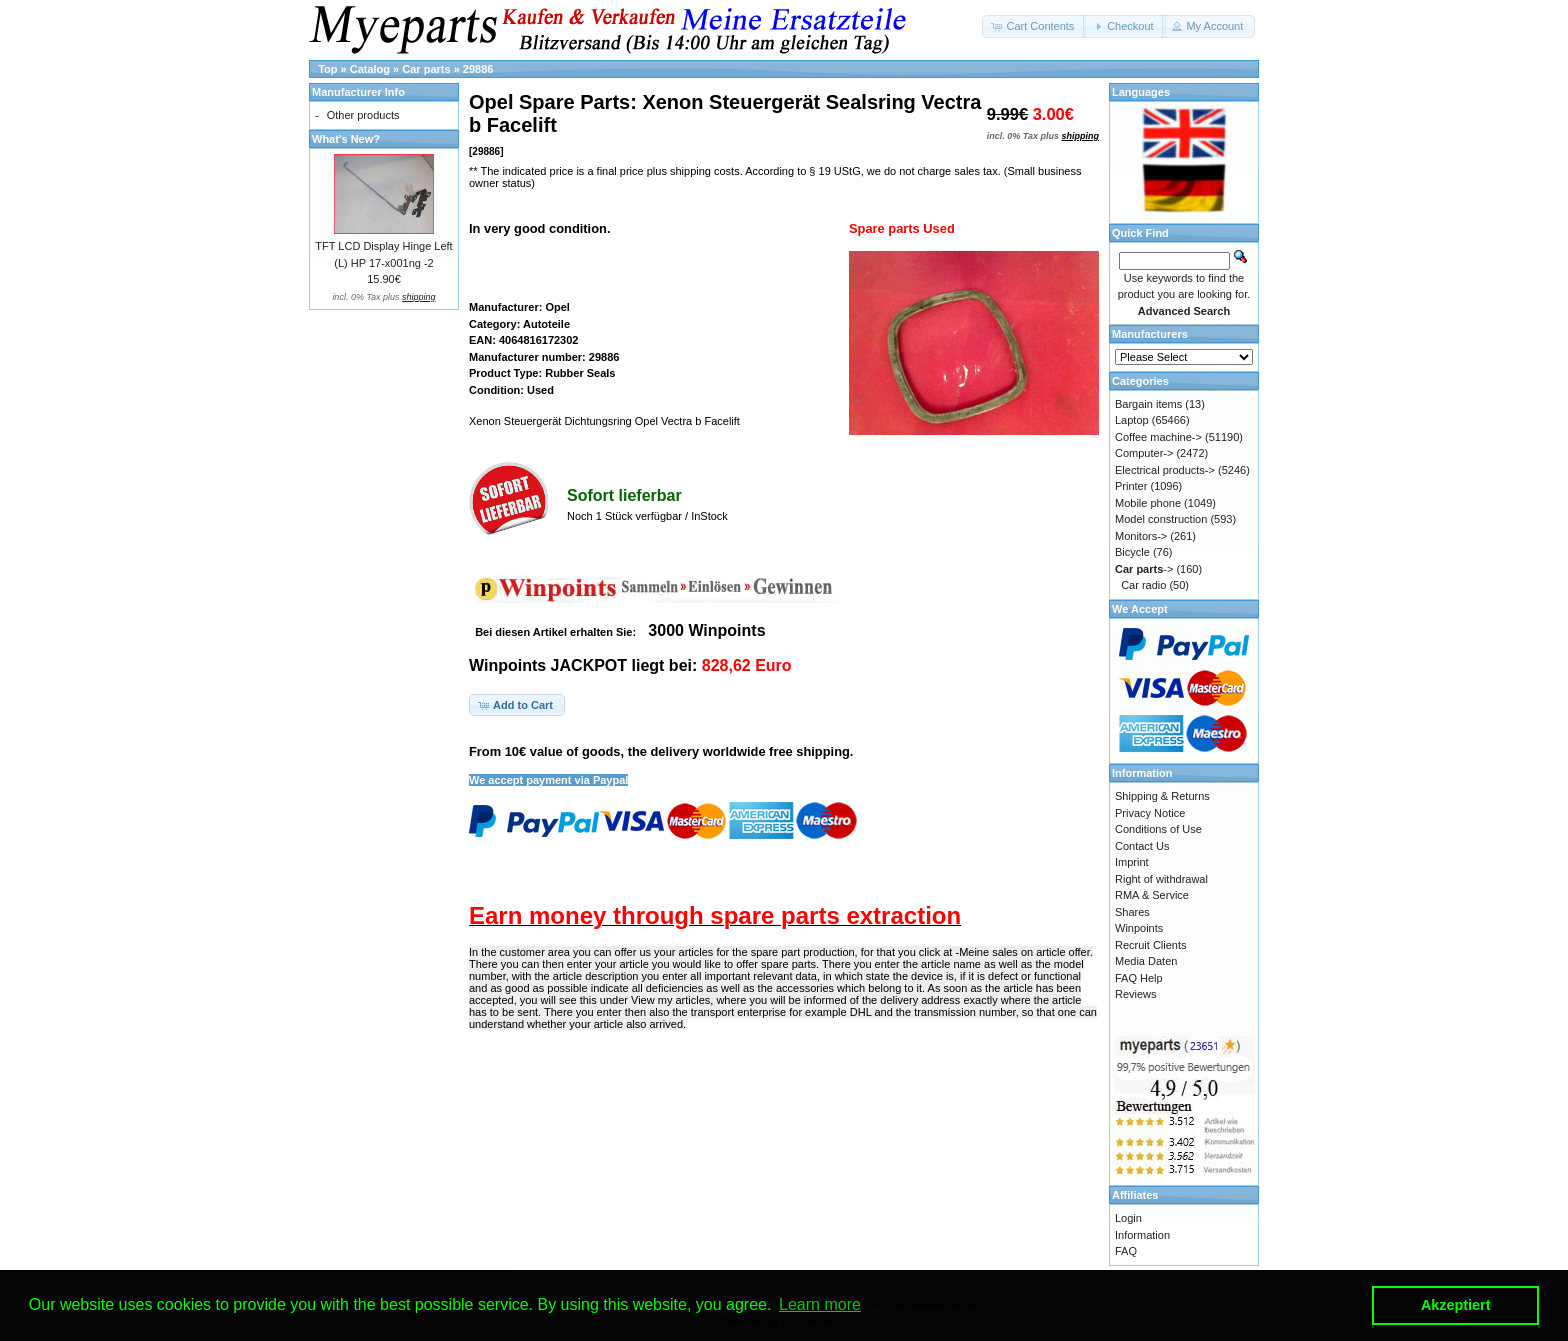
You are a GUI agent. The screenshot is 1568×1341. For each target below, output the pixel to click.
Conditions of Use (1158, 829)
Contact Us (1142, 846)
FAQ (1126, 1251)
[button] (1034, 26)
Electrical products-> (1165, 470)
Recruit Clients (1151, 945)
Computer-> (1144, 453)
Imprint (1132, 862)
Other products (363, 115)
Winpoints (1139, 928)
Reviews (1136, 994)
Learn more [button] (820, 1304)
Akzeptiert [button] (1456, 1305)
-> (1144, 569)
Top (327, 69)
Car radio (1143, 585)
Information (1142, 1235)
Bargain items (1148, 404)
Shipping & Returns (1162, 796)
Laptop (1132, 420)
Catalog (370, 69)
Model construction (1161, 519)
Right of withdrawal (1161, 879)
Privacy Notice (1150, 813)
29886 (478, 69)
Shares (1132, 912)
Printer (1131, 486)
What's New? (346, 139)
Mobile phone (1148, 503)
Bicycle (1132, 552)
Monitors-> (1141, 536)
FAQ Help (1139, 978)
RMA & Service (1152, 895)
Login (1128, 1218)
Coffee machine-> (1158, 437)
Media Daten (1146, 961)
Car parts (426, 69)
